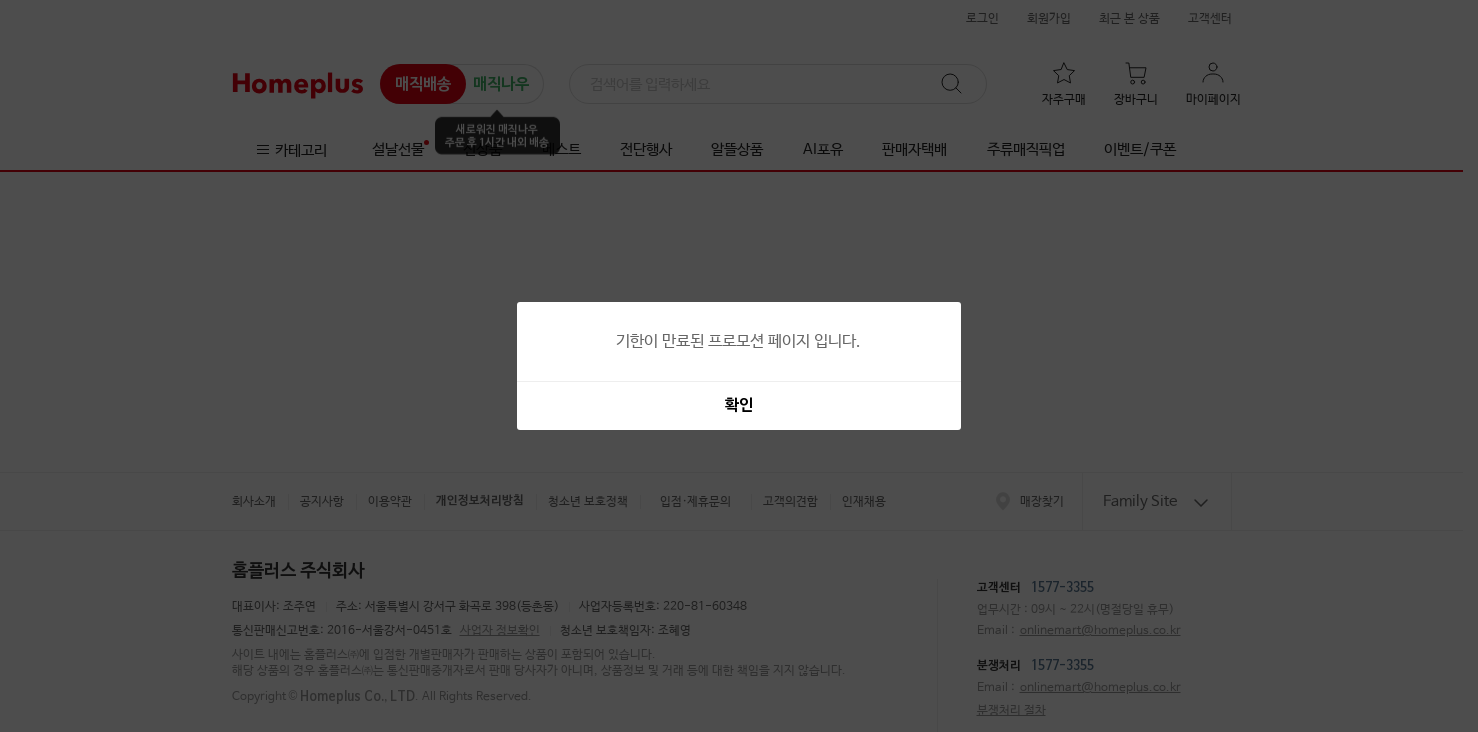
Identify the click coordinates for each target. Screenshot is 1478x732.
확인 (739, 406)
